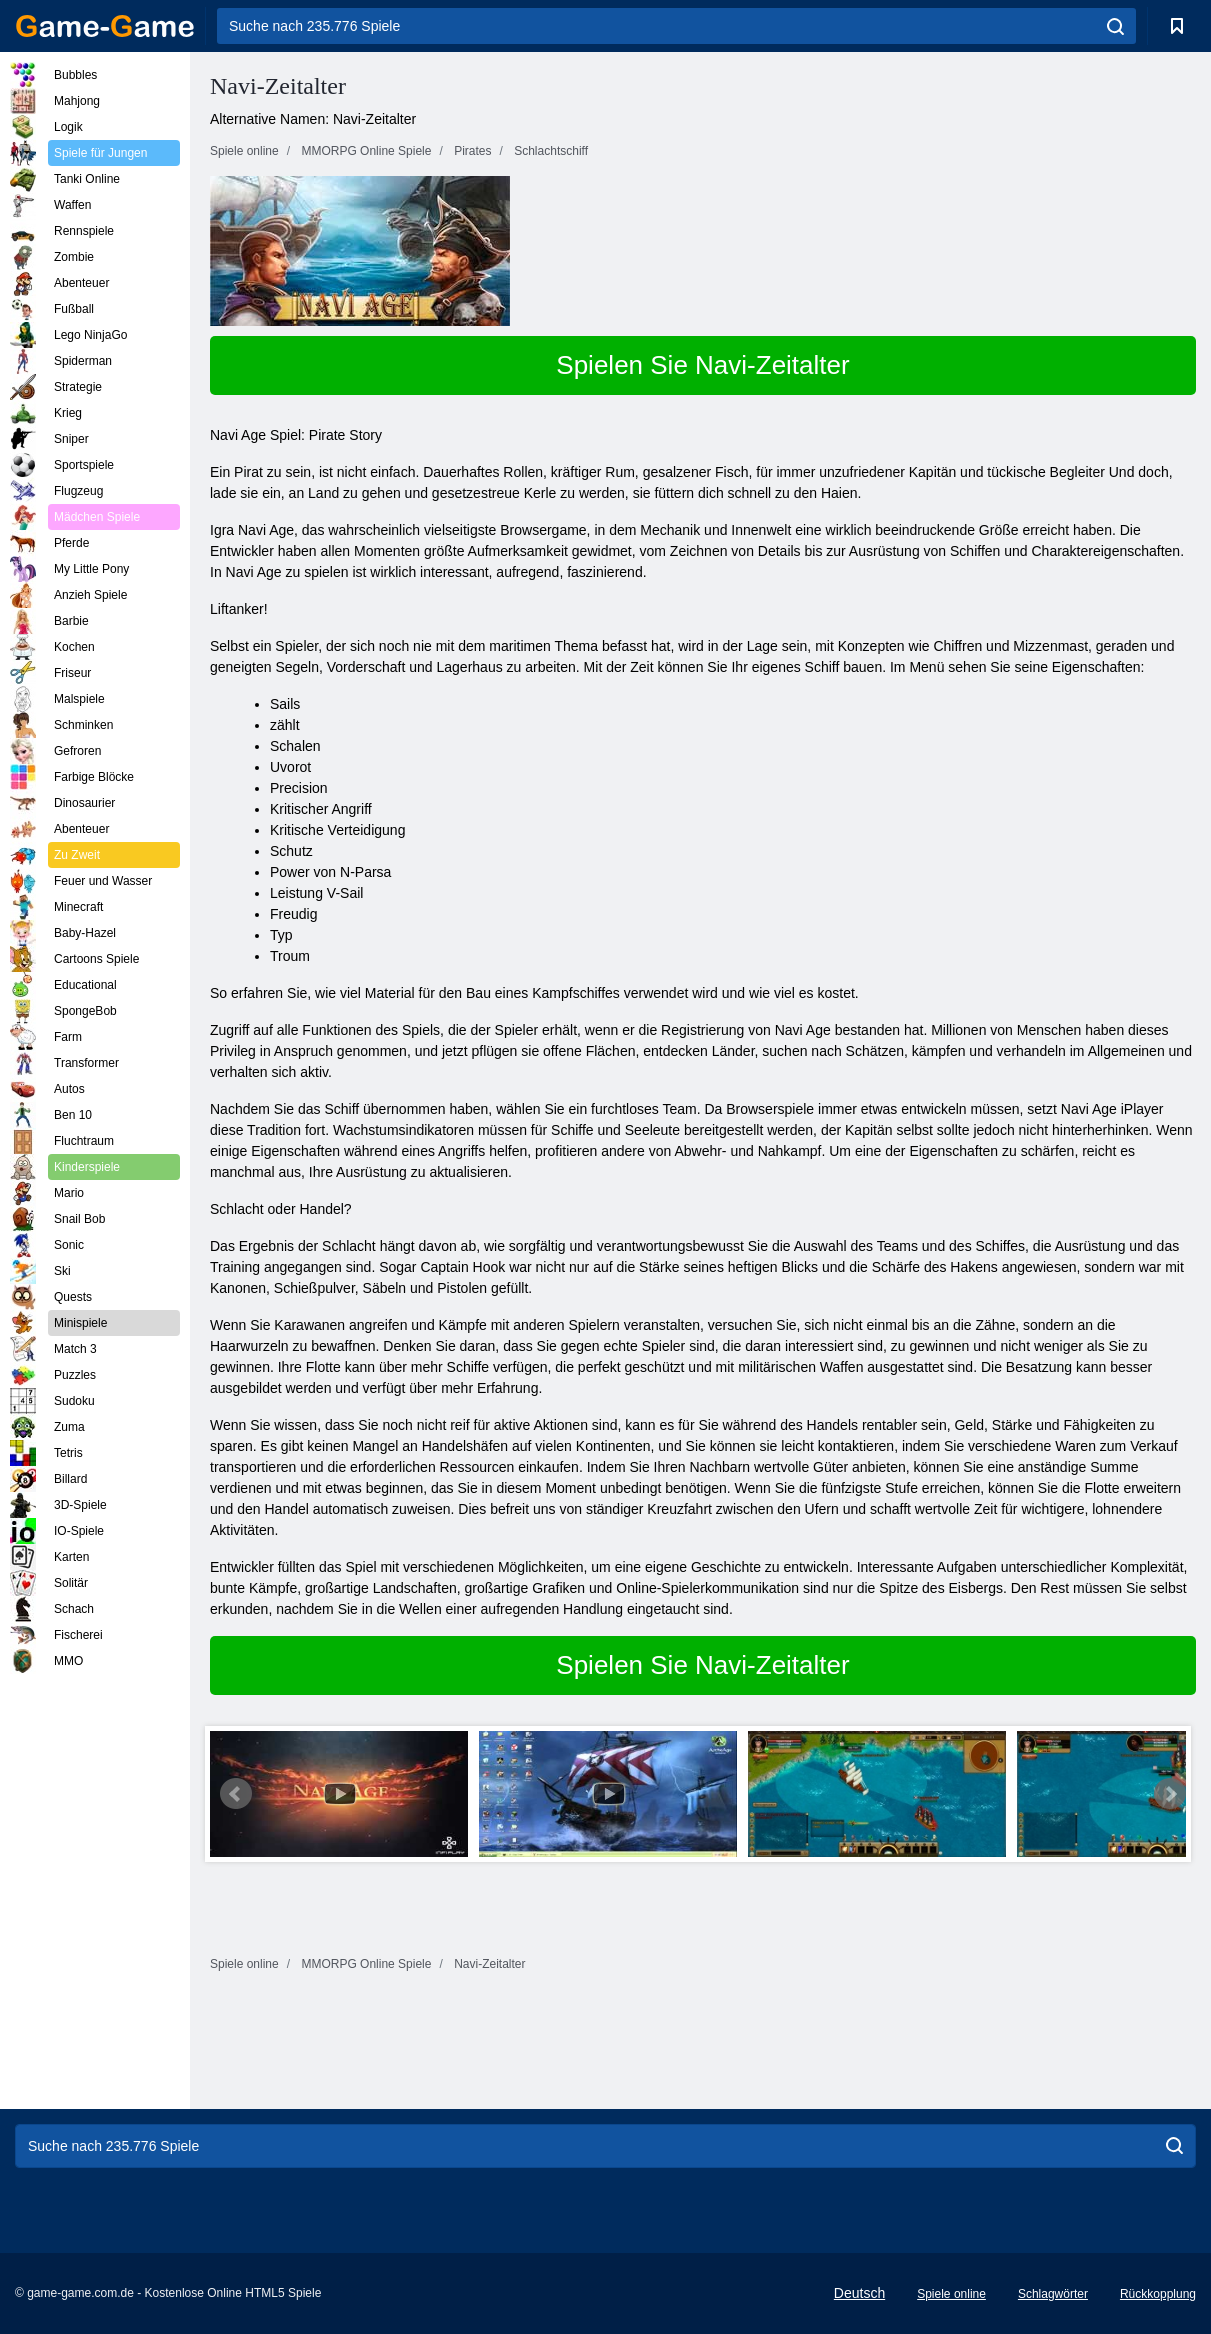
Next (1170, 1794)
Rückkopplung (1158, 2294)
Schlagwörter (1053, 2294)
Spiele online (951, 2294)
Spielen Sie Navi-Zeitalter (702, 365)
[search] (1115, 26)
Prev (236, 1794)
